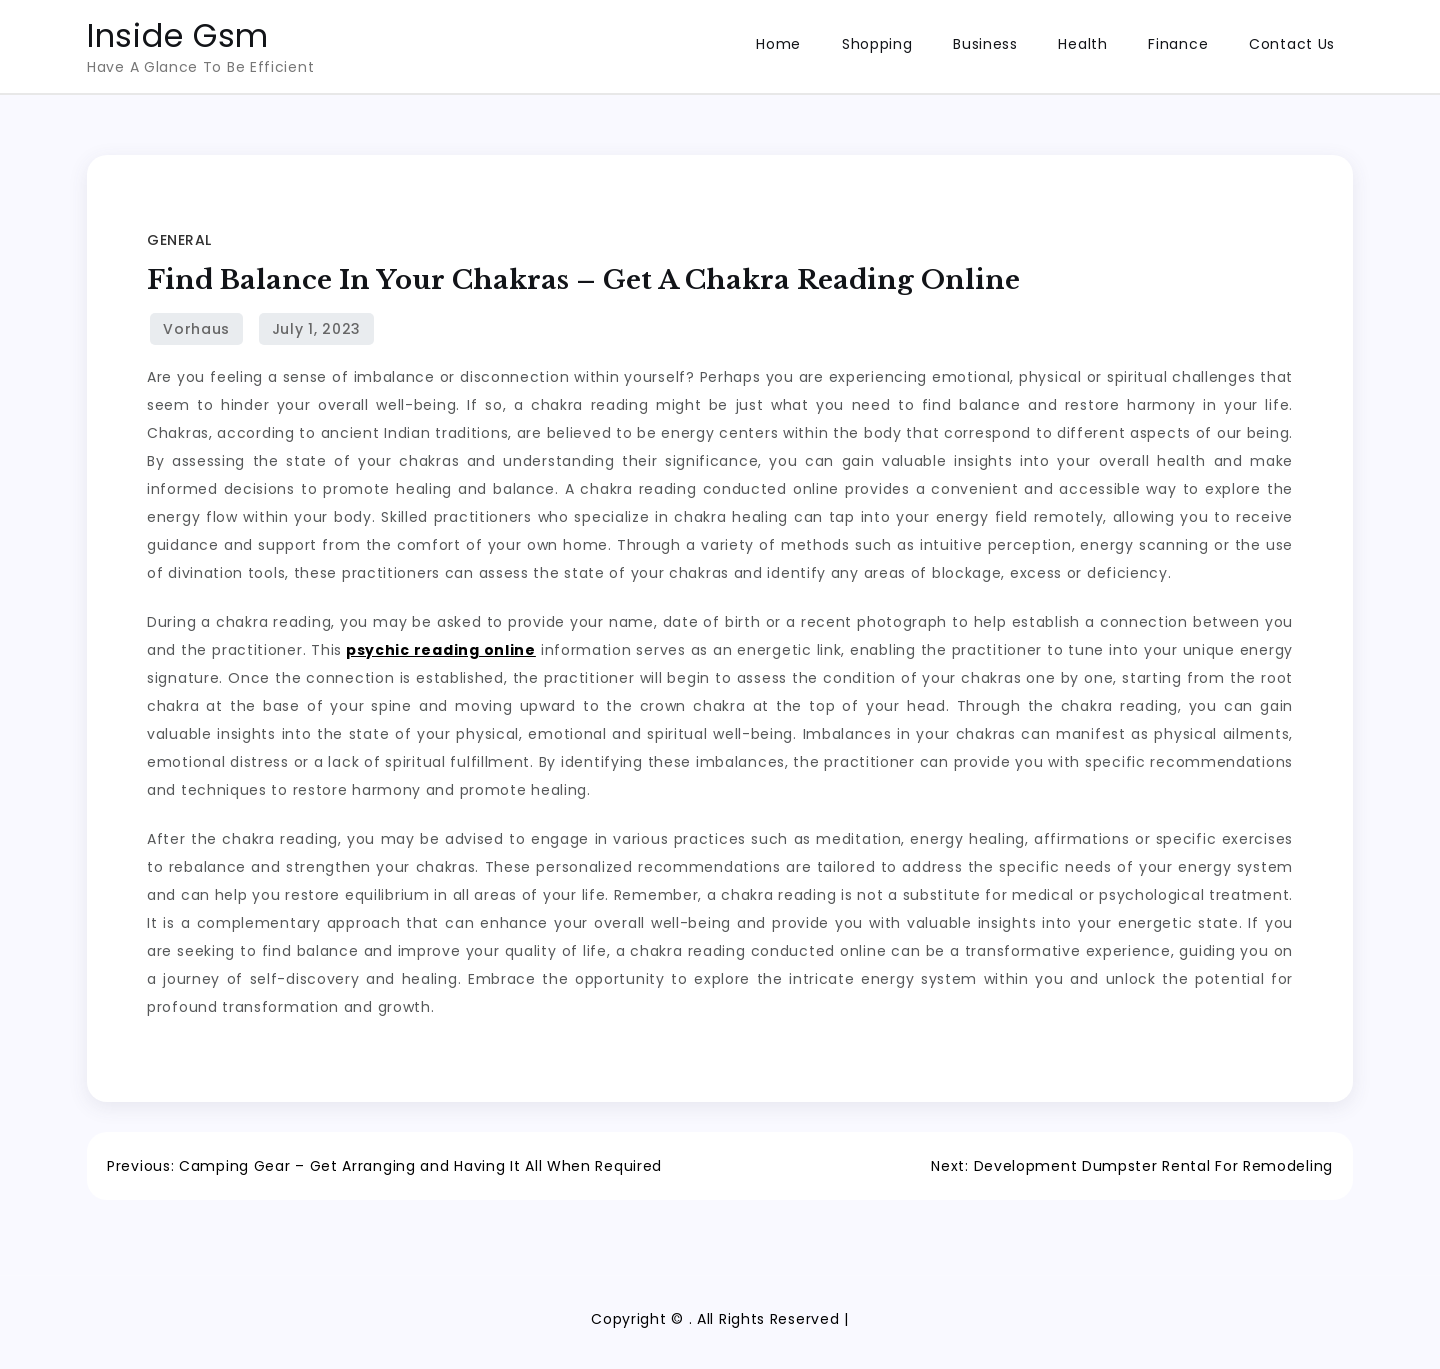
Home (778, 44)
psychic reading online (441, 650)
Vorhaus (196, 329)
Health (1082, 44)
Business (985, 44)
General (179, 240)
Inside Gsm (178, 35)
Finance (1178, 44)
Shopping (877, 44)
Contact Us (1292, 44)
